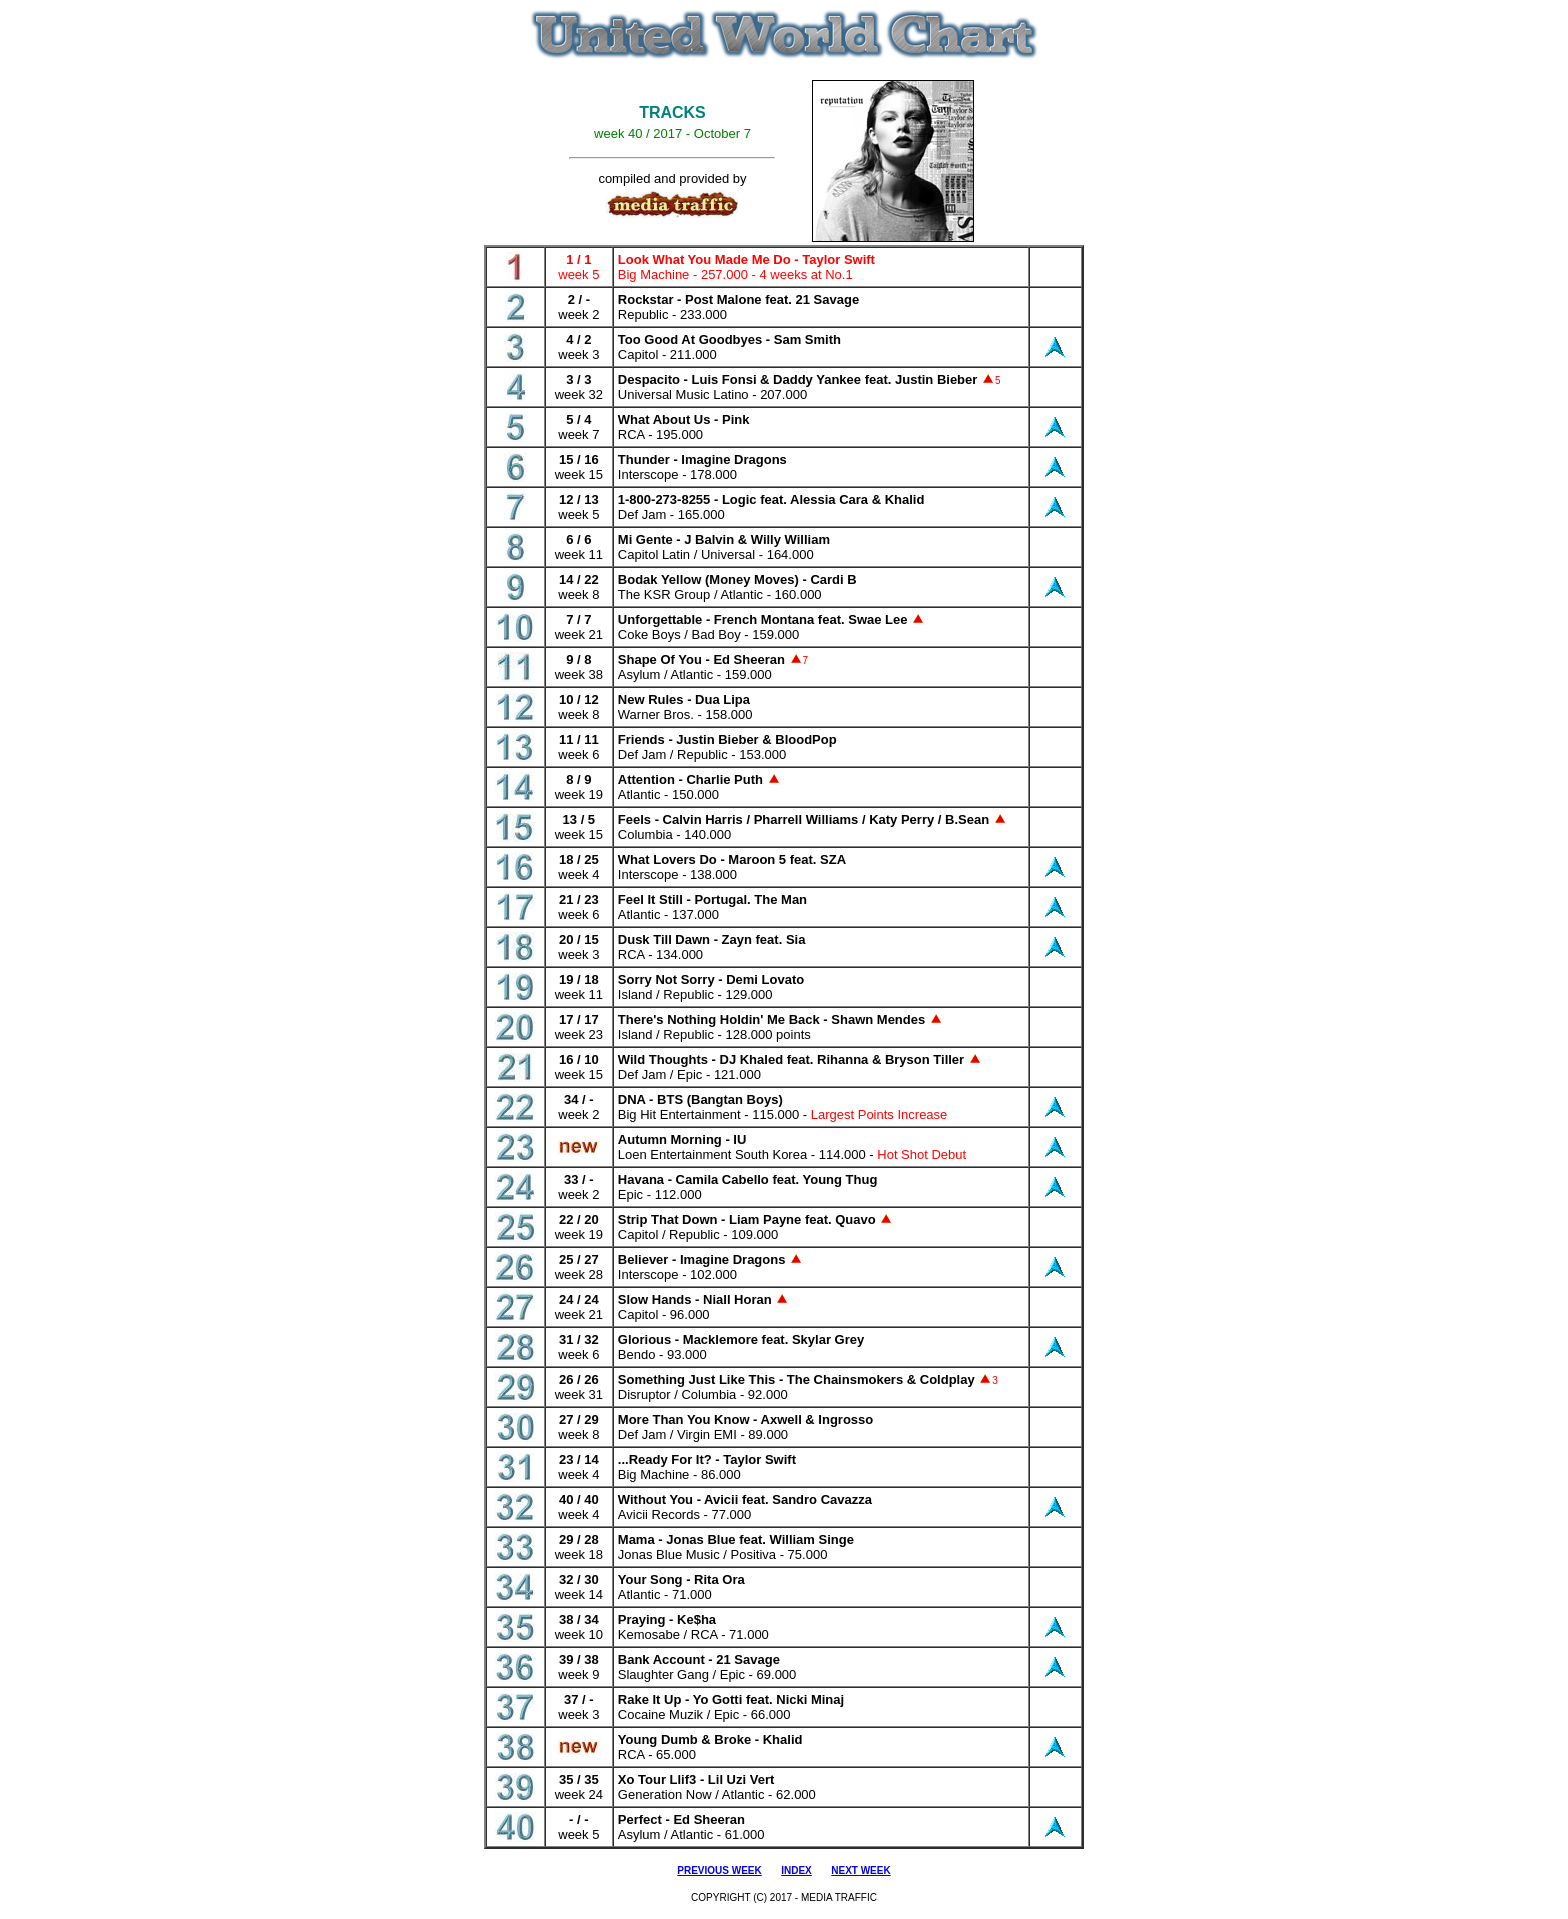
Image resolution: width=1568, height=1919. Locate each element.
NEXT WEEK (860, 1870)
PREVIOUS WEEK (719, 1870)
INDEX (796, 1870)
